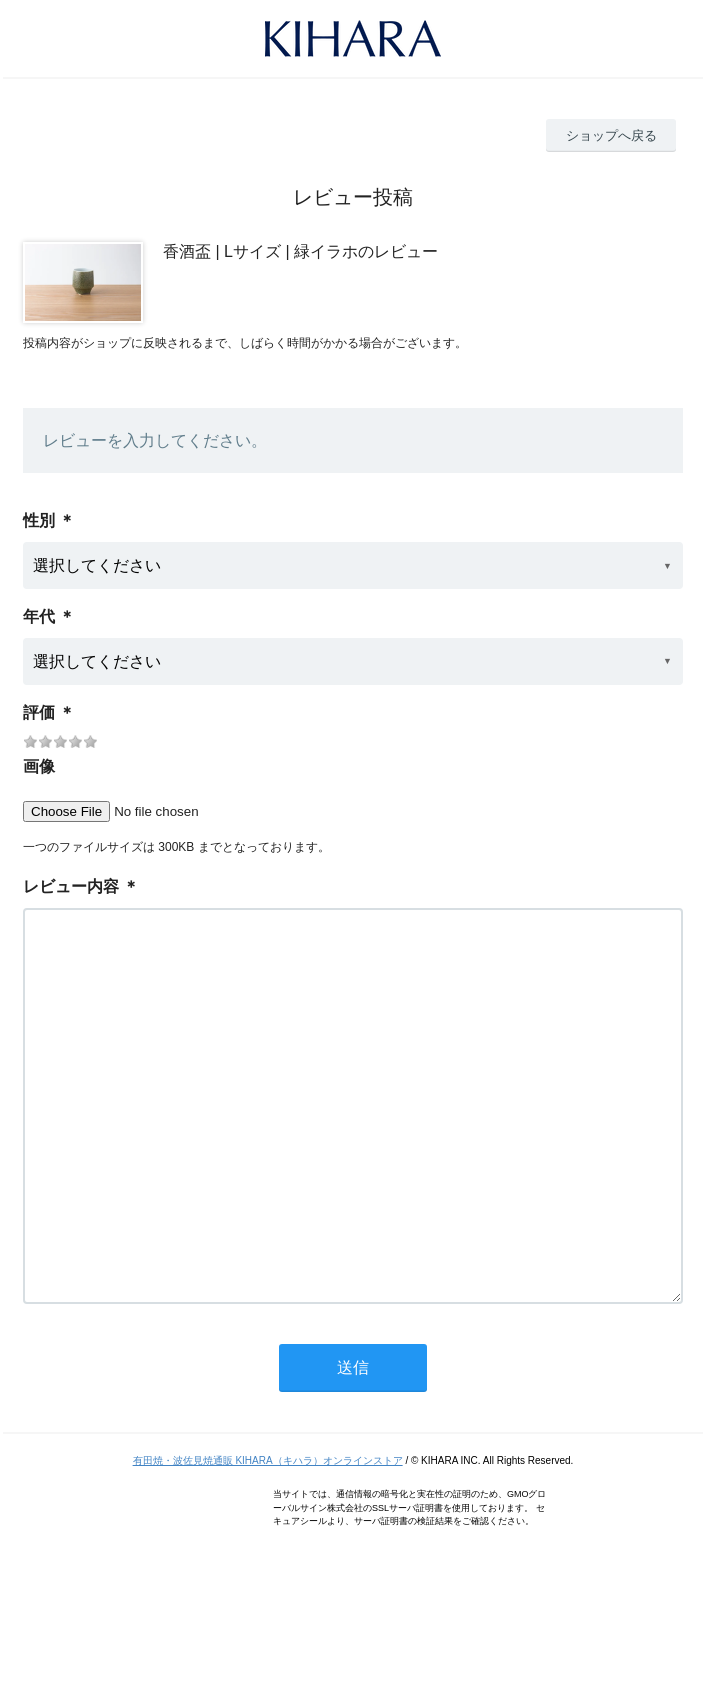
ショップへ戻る (611, 135)
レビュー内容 (71, 886)
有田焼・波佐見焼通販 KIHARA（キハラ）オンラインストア (268, 1540)
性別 (39, 520)
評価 (39, 712)
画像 (39, 766)
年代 (39, 616)
